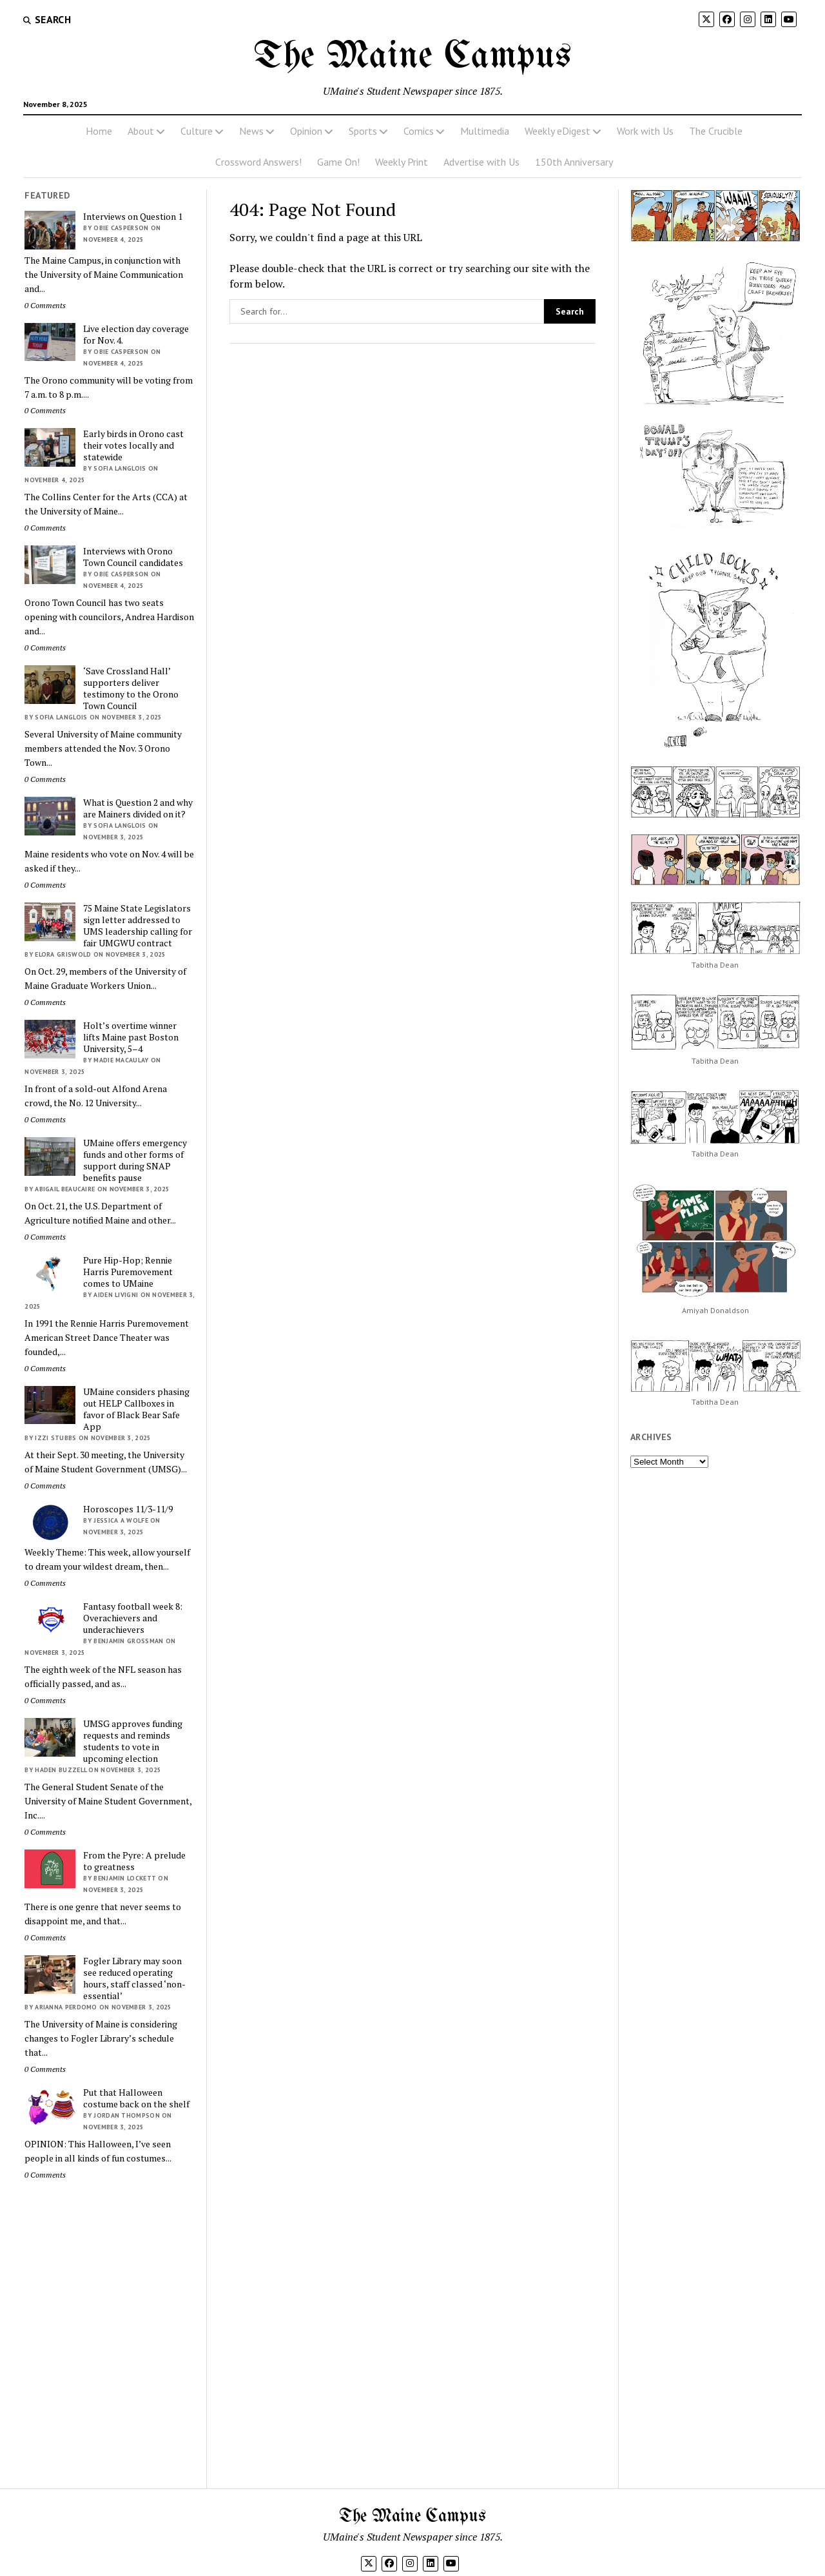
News (251, 130)
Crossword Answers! (258, 161)
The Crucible (715, 130)
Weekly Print (401, 161)
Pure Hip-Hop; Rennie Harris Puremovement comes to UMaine (128, 1271)
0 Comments (45, 305)
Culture (196, 130)
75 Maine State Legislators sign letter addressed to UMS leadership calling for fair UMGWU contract (137, 926)
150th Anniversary (574, 161)
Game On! (338, 161)
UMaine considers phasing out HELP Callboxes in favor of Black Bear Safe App (136, 1409)
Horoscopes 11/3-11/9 (128, 1509)
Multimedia (484, 130)
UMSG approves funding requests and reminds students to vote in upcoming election (132, 1741)
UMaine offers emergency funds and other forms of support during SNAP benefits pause (135, 1160)
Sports (363, 130)
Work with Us (645, 130)
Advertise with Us (481, 161)
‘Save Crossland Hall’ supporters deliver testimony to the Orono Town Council (131, 688)
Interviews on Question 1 (132, 216)
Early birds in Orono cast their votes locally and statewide (133, 445)
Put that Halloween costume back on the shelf (136, 2098)
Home (99, 130)
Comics (418, 130)
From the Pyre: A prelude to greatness (134, 1861)
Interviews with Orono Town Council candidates (133, 557)
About (141, 130)
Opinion (306, 130)
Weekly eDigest (557, 130)
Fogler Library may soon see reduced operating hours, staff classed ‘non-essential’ (134, 1978)
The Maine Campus (412, 57)
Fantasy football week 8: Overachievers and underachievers (132, 1618)
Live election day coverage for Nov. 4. (136, 334)
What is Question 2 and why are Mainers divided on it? (138, 808)
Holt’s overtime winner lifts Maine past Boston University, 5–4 (131, 1037)
